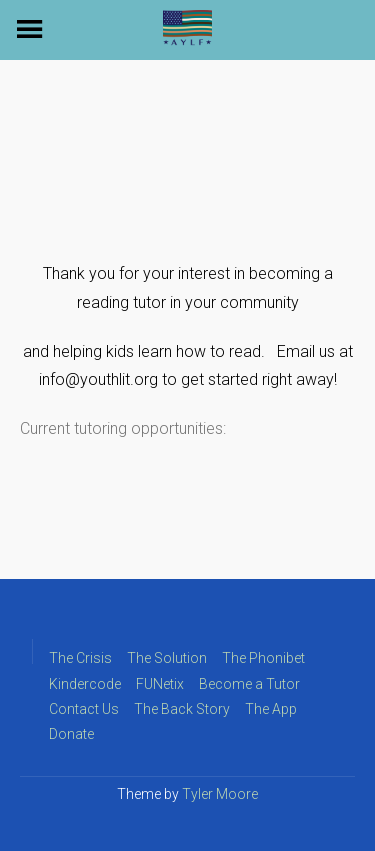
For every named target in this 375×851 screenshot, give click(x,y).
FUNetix (160, 684)
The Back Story (182, 709)
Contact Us (84, 709)
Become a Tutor (249, 684)
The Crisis (80, 658)
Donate (71, 734)
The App (271, 709)
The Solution (167, 658)
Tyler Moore (220, 794)
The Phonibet (263, 658)
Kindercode (85, 684)
